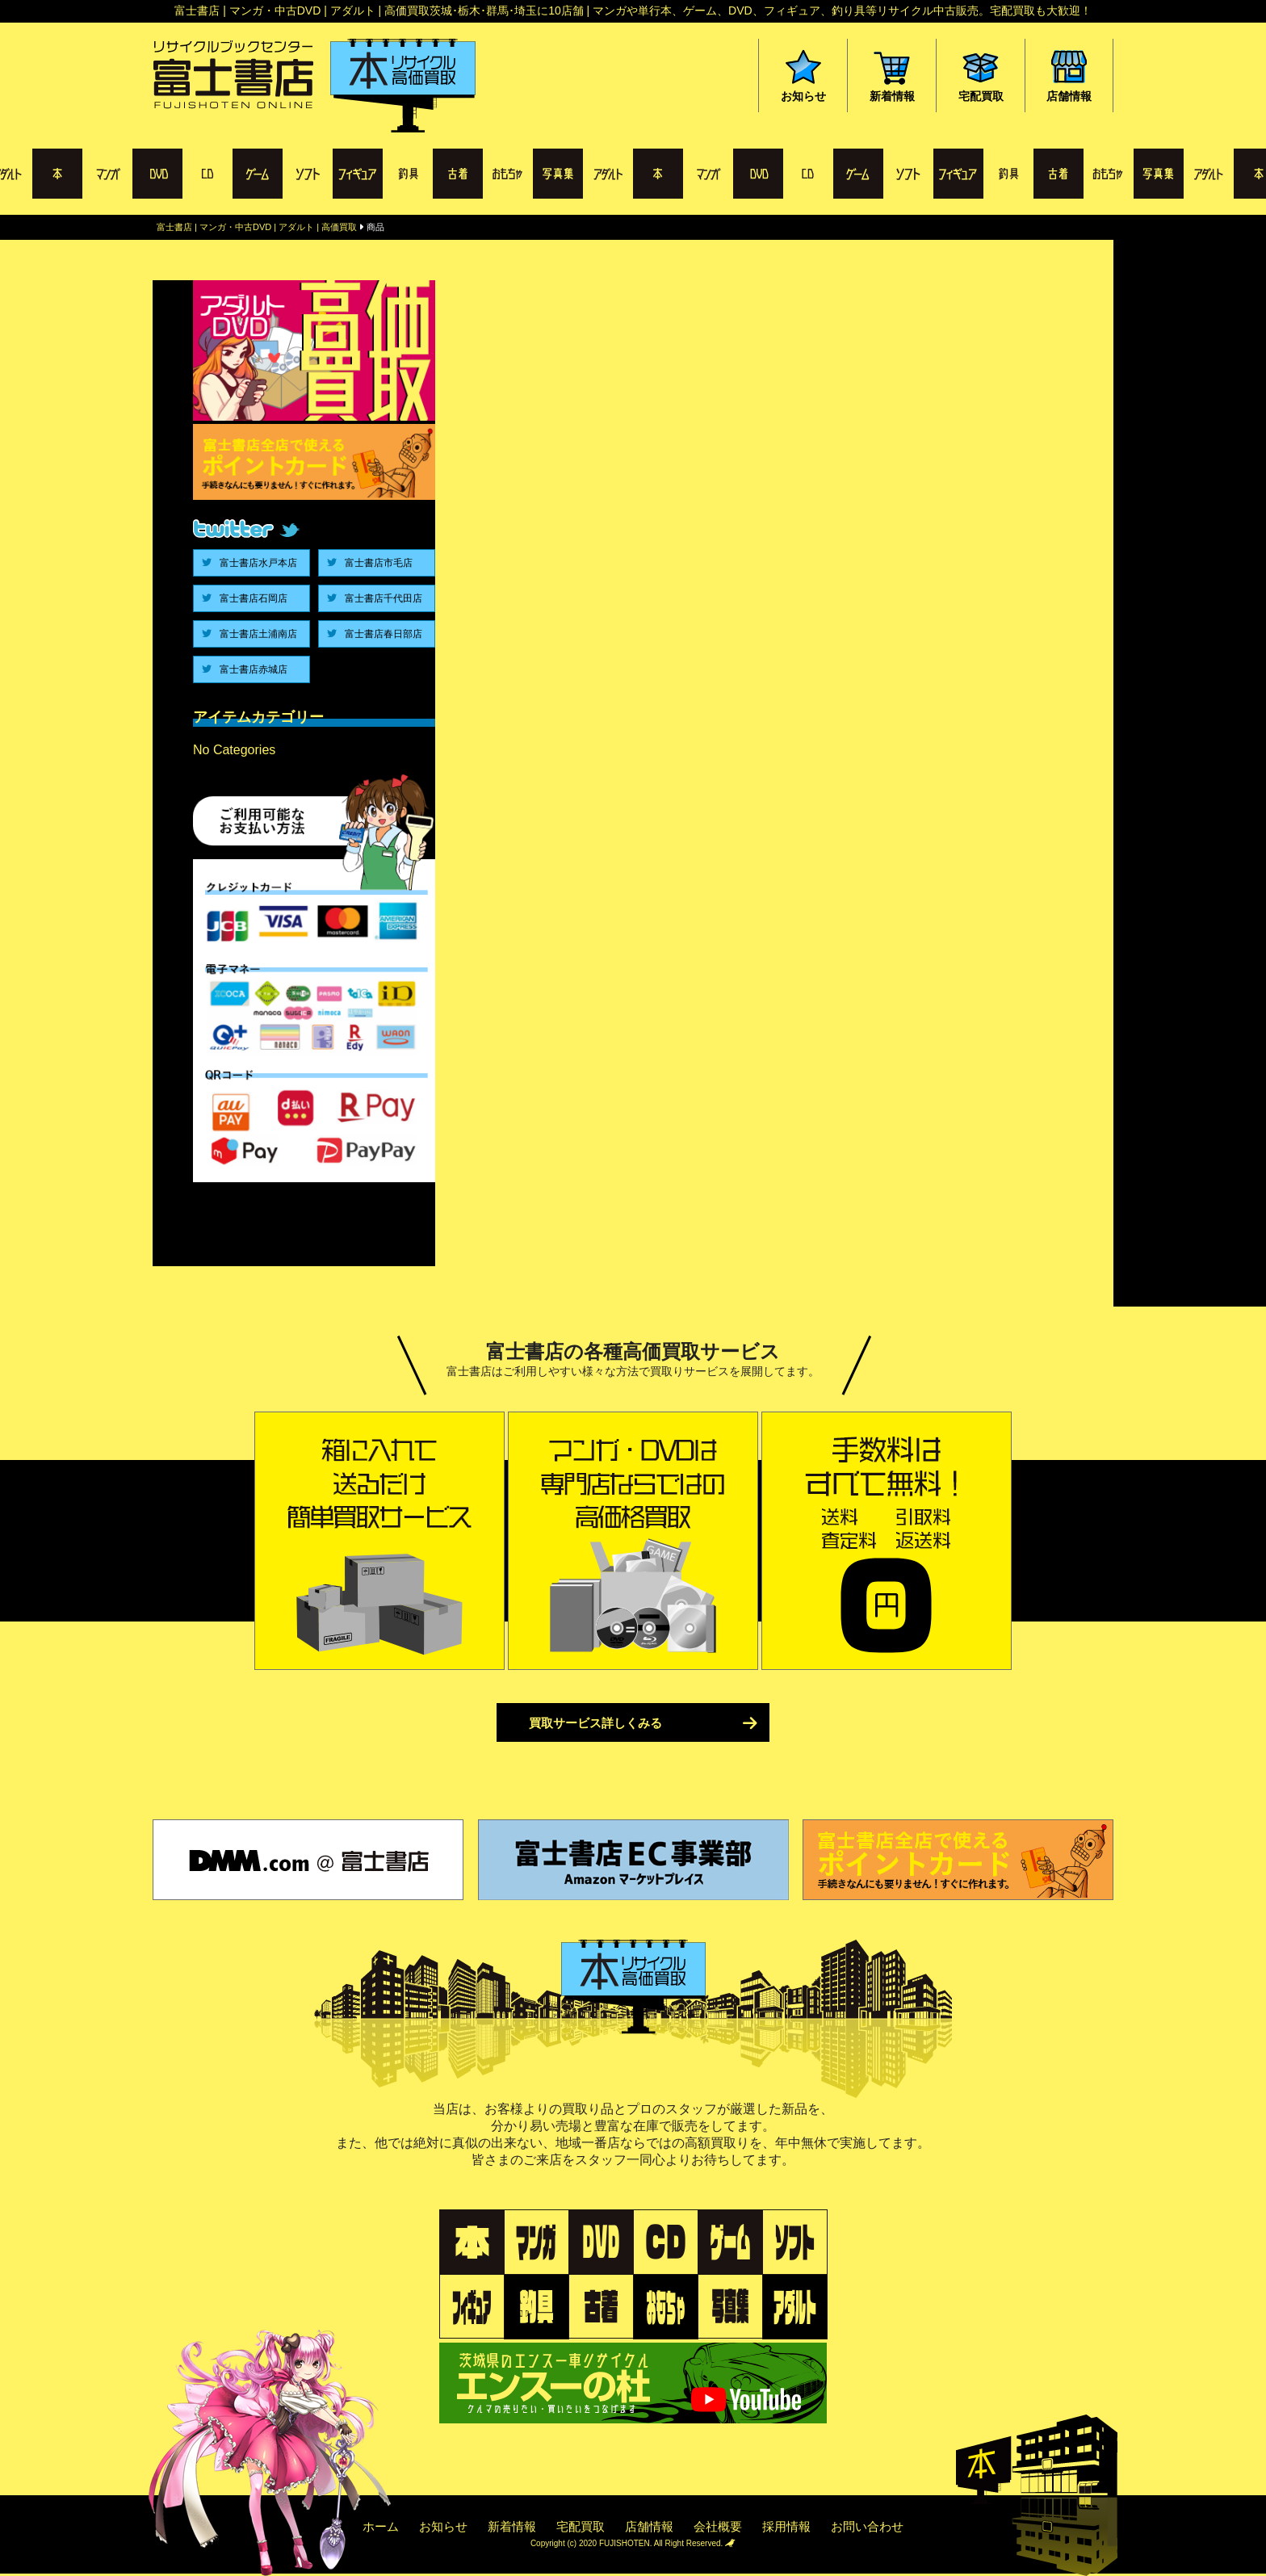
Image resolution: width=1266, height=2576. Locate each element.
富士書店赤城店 (253, 669)
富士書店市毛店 (379, 562)
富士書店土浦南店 (258, 634)
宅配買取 (580, 2526)
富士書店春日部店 (383, 634)
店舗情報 (649, 2526)
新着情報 (512, 2526)
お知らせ (443, 2526)
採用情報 (786, 2526)
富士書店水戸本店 (258, 562)
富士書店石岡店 (253, 598)
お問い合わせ (867, 2526)
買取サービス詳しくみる (595, 1723)
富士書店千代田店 (383, 598)
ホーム (381, 2526)
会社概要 (718, 2526)
